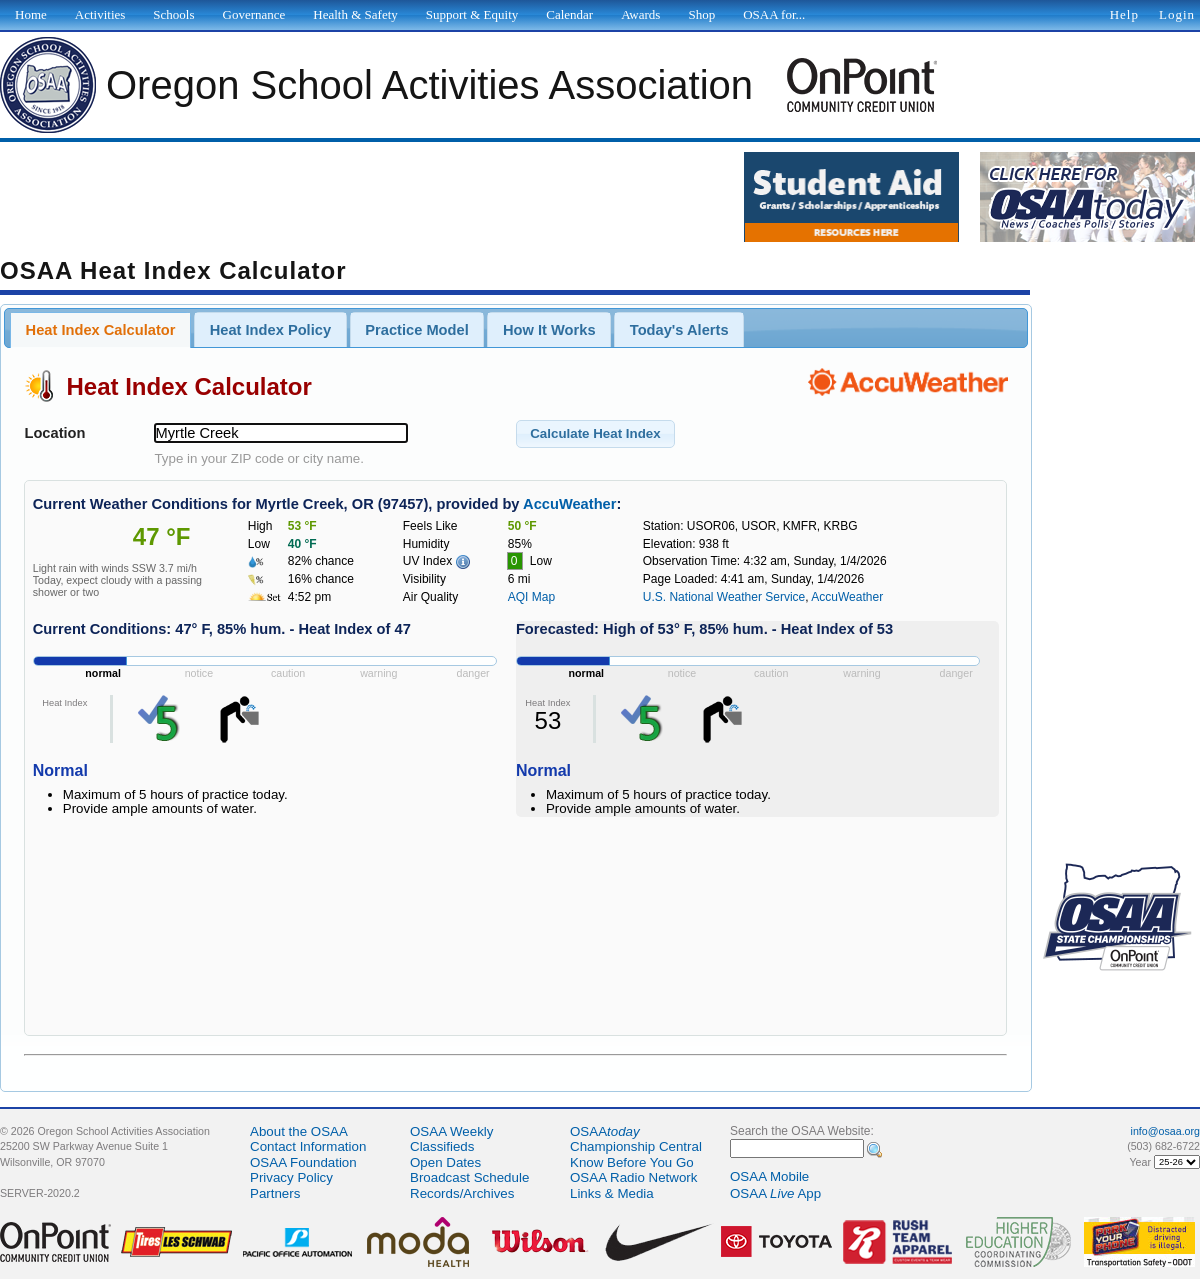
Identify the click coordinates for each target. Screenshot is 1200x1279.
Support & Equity (472, 14)
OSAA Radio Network (633, 1177)
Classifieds (442, 1146)
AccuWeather (569, 504)
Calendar (569, 14)
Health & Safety (355, 14)
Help (1124, 14)
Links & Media (612, 1193)
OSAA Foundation (303, 1162)
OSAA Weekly (451, 1131)
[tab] (100, 330)
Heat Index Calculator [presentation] (101, 330)
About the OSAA (299, 1131)
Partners (275, 1193)
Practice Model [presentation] (416, 330)
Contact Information (308, 1146)
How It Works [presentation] (549, 330)
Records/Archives (462, 1193)
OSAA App (775, 1193)
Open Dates (445, 1162)
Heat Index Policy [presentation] (270, 330)
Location (54, 433)
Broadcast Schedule (469, 1177)
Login (1177, 14)
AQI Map (531, 597)
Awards (640, 14)
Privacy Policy (291, 1177)
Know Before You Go (632, 1162)
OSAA (605, 1131)
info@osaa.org (1165, 1131)
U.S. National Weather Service (724, 597)
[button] (595, 434)
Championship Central (636, 1146)
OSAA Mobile (769, 1176)
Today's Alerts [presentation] (679, 330)
